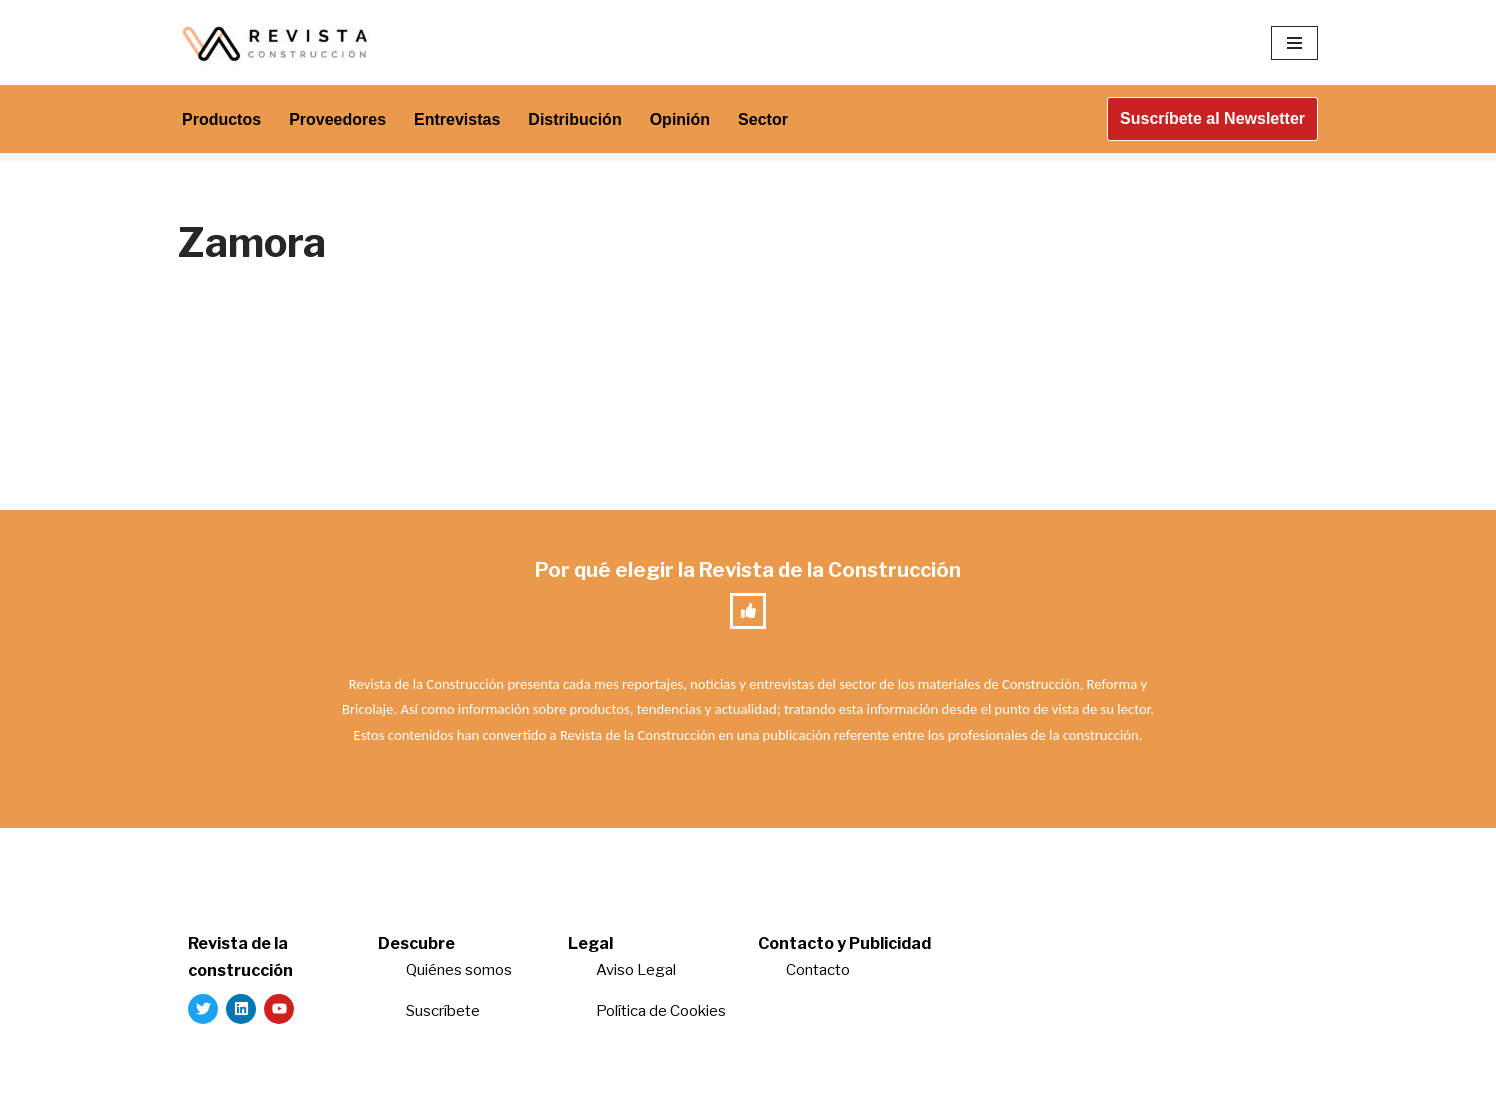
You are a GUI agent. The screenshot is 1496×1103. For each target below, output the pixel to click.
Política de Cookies (661, 1011)
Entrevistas (457, 119)
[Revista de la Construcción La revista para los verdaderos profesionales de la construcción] (278, 42)
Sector (763, 119)
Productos (221, 119)
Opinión (680, 119)
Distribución (574, 119)
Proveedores (337, 119)
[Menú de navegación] (1294, 43)
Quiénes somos (459, 970)
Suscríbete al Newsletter (1212, 118)
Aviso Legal (636, 970)
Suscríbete (444, 1011)
